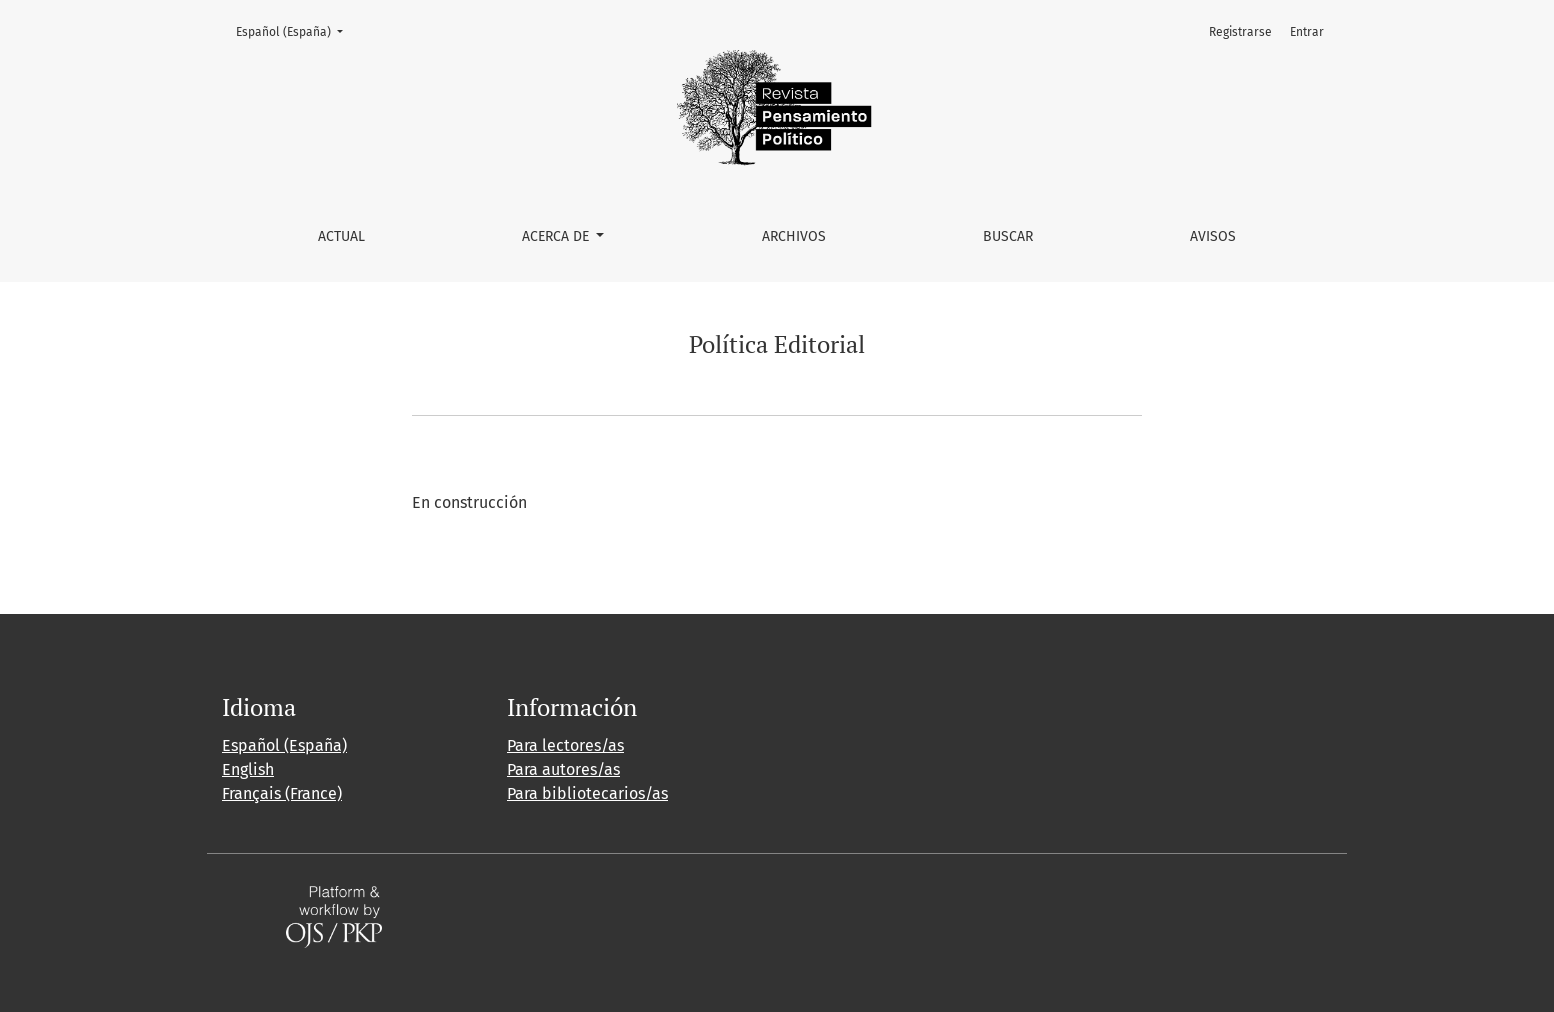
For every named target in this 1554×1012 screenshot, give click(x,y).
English (248, 769)
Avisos (1213, 236)
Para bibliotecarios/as (587, 793)
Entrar (1307, 32)
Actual (341, 236)
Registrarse (1240, 32)
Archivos (794, 236)
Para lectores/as (565, 745)
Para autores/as (563, 769)
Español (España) (295, 30)
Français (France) (282, 793)
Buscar (1008, 236)
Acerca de (557, 236)
